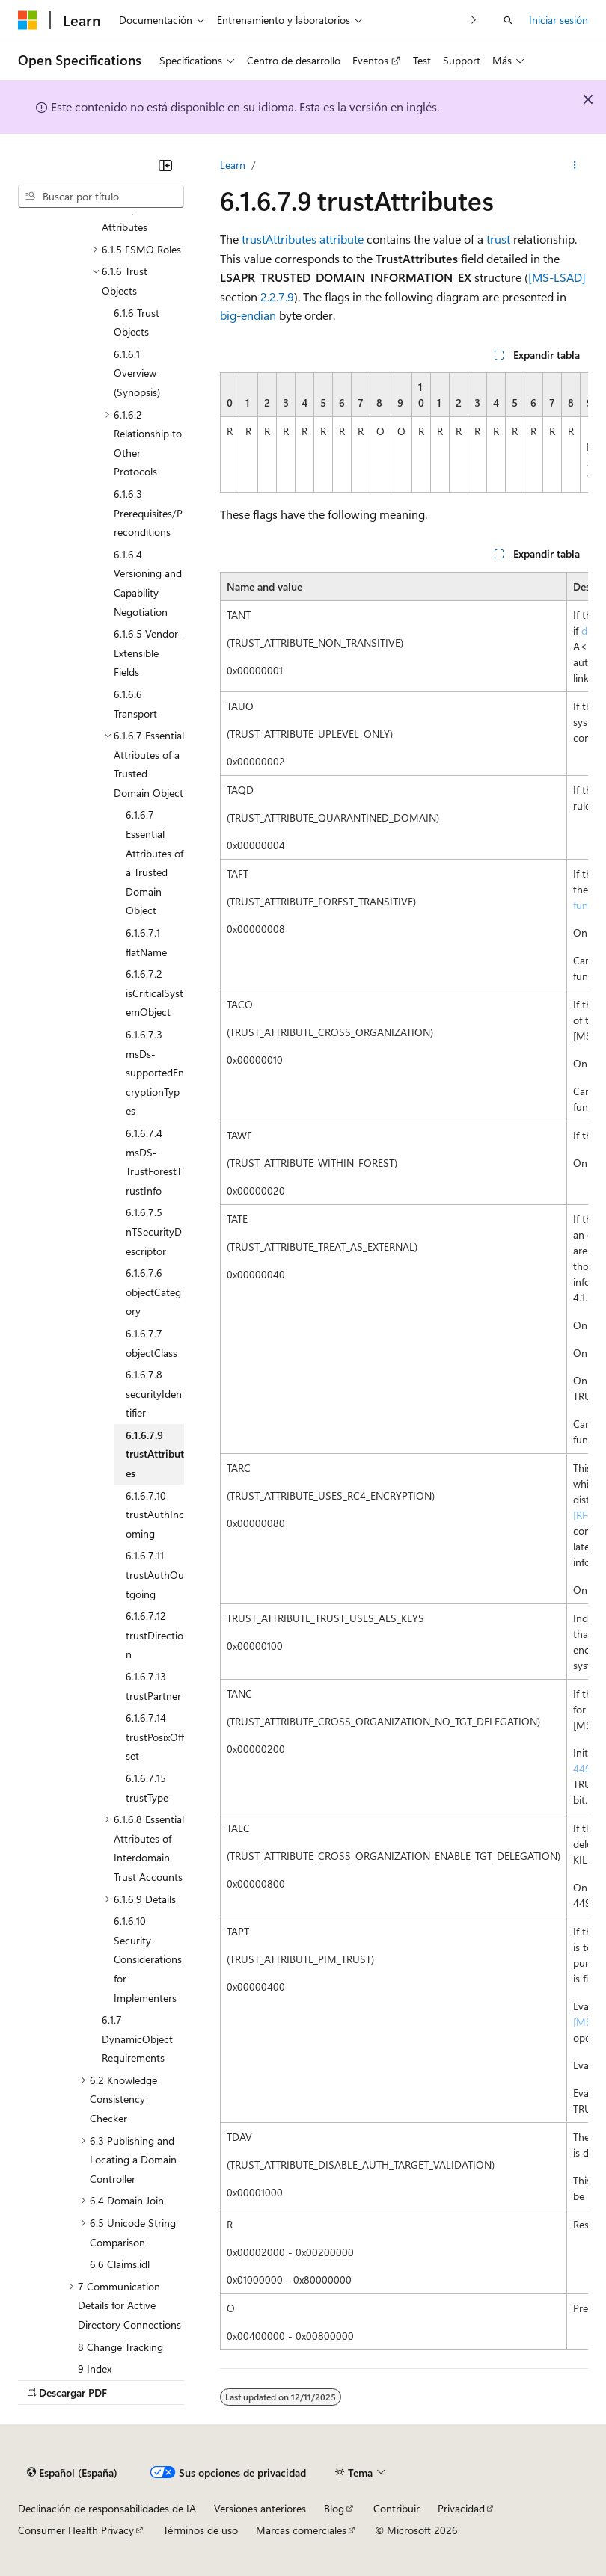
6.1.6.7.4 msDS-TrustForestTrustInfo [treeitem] (154, 1162)
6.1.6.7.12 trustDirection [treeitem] (154, 1635)
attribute (341, 239)
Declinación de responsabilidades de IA (107, 2508)
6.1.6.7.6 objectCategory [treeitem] (153, 1292)
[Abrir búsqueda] (508, 20)
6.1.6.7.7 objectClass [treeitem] (151, 1343)
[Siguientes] (474, 20)
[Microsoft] (27, 20)
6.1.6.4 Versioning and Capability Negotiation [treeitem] (148, 583)
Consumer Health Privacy (76, 2530)
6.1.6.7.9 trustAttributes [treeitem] (155, 1454)
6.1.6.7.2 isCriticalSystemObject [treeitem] (154, 993)
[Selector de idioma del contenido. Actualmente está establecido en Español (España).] (72, 2472)
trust (498, 239)
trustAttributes (279, 239)
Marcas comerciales (301, 2530)
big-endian (248, 315)
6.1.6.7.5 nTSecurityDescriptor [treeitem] (154, 1231)
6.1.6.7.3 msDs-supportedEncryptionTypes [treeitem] (155, 1072)
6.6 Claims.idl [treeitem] (120, 2264)
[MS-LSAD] (557, 277)
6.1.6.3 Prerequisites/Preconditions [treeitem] (148, 513)
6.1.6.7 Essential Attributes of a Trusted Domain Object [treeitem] (154, 862)
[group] (404, 432)
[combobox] (101, 197)
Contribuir (396, 2508)
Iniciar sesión (558, 20)
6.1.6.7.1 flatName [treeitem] (146, 942)
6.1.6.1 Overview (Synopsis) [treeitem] (137, 373)
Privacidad (461, 2508)
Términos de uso (200, 2530)
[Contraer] (165, 165)
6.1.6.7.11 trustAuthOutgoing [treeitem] (155, 1574)
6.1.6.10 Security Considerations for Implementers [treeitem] (148, 1959)
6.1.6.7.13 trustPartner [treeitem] (153, 1686)
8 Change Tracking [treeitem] (120, 2347)
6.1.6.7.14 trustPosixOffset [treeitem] (155, 1736)
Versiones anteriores (260, 2508)
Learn (232, 165)
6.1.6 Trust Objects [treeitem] (136, 322)
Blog (334, 2508)
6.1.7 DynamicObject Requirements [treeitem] (137, 2038)
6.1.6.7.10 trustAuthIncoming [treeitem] (155, 1514)
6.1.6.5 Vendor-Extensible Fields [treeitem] (148, 652)
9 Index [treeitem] (94, 2368)
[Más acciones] (575, 165)
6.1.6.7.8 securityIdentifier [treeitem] (154, 1393)
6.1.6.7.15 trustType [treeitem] (147, 1788)
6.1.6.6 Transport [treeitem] (135, 704)
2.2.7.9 (277, 296)
